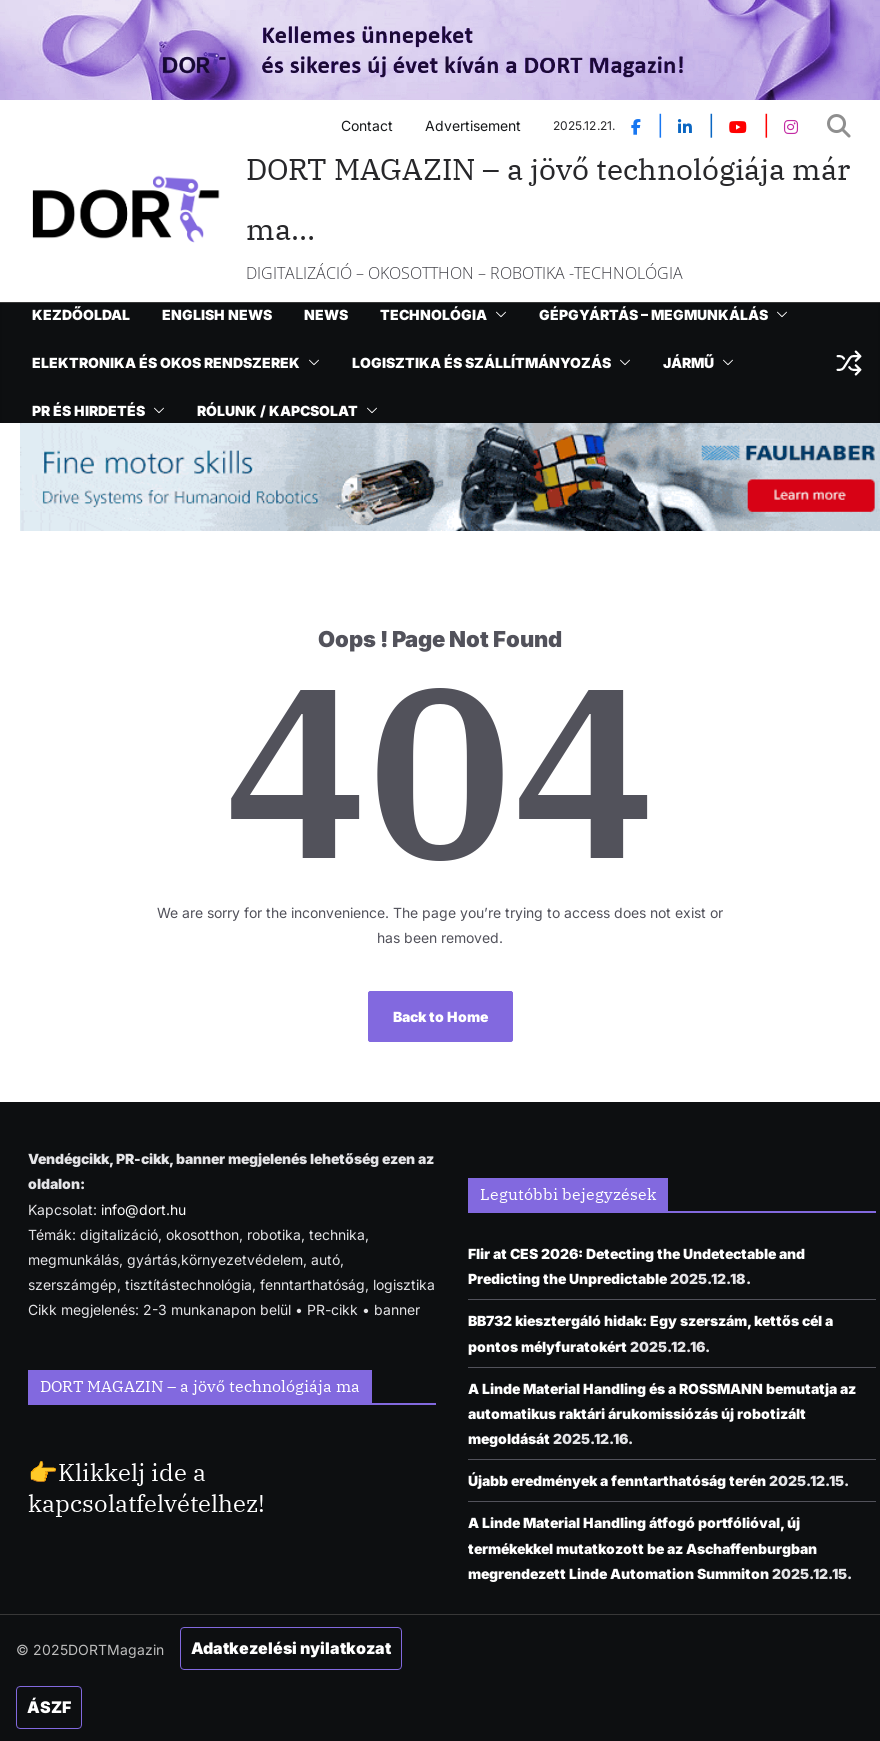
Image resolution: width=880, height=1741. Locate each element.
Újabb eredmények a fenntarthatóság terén (617, 1480)
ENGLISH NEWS (217, 314)
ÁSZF (49, 1707)
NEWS (326, 314)
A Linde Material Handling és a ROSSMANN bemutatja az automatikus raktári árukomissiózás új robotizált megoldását (662, 1413)
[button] (497, 315)
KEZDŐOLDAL (81, 314)
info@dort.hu (143, 1209)
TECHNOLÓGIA (433, 314)
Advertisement (473, 125)
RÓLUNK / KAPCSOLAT (277, 410)
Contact (367, 125)
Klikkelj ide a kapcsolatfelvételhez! (146, 1487)
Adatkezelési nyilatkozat (291, 1648)
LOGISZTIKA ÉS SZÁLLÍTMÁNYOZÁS (481, 362)
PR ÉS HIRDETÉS (88, 410)
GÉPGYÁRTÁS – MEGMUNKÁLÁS (653, 314)
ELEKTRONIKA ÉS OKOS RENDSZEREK (166, 362)
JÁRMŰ (688, 362)
